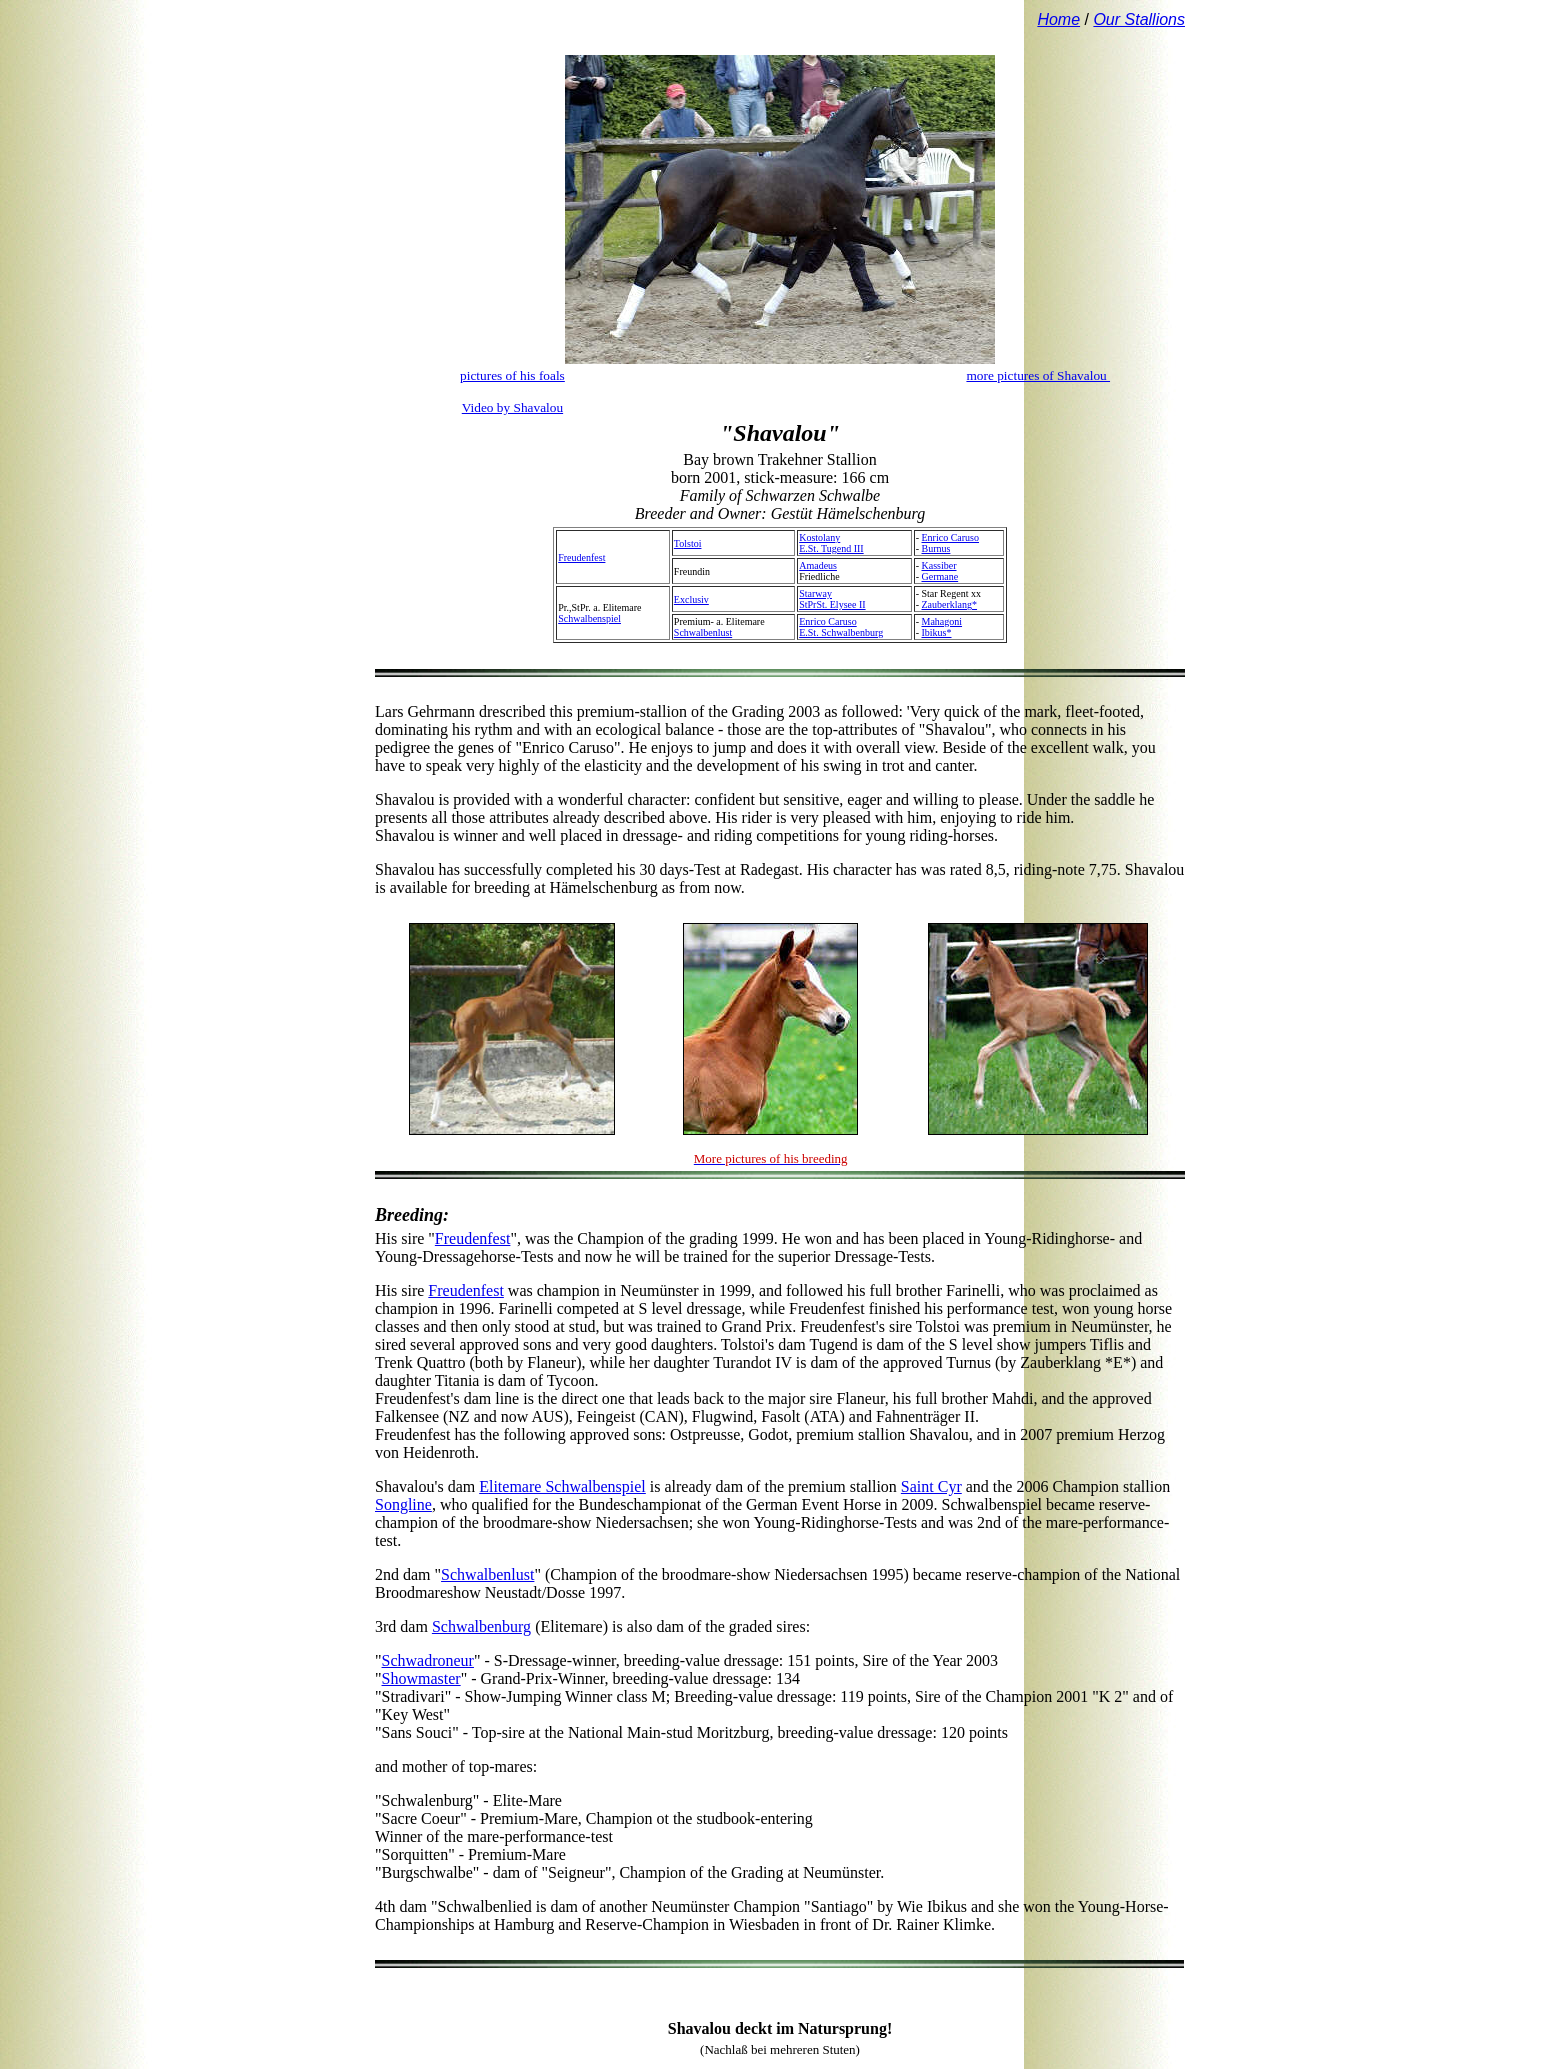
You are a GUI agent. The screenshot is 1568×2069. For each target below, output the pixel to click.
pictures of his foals (512, 375)
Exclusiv (691, 599)
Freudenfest (581, 557)
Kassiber (939, 565)
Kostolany (819, 537)
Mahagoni (942, 621)
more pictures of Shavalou (1038, 375)
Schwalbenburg (481, 1626)
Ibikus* (937, 632)
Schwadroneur (428, 1660)
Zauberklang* (950, 604)
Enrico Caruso (951, 537)
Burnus (936, 548)
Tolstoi (688, 543)
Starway (815, 593)
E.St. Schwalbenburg (841, 632)
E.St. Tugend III (831, 548)
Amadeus (818, 565)
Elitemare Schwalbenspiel (562, 1486)
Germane (940, 576)
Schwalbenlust (703, 632)
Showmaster (421, 1678)
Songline (403, 1504)
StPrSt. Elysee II (832, 604)
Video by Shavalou (512, 407)
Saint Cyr (931, 1486)
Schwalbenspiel (589, 618)
